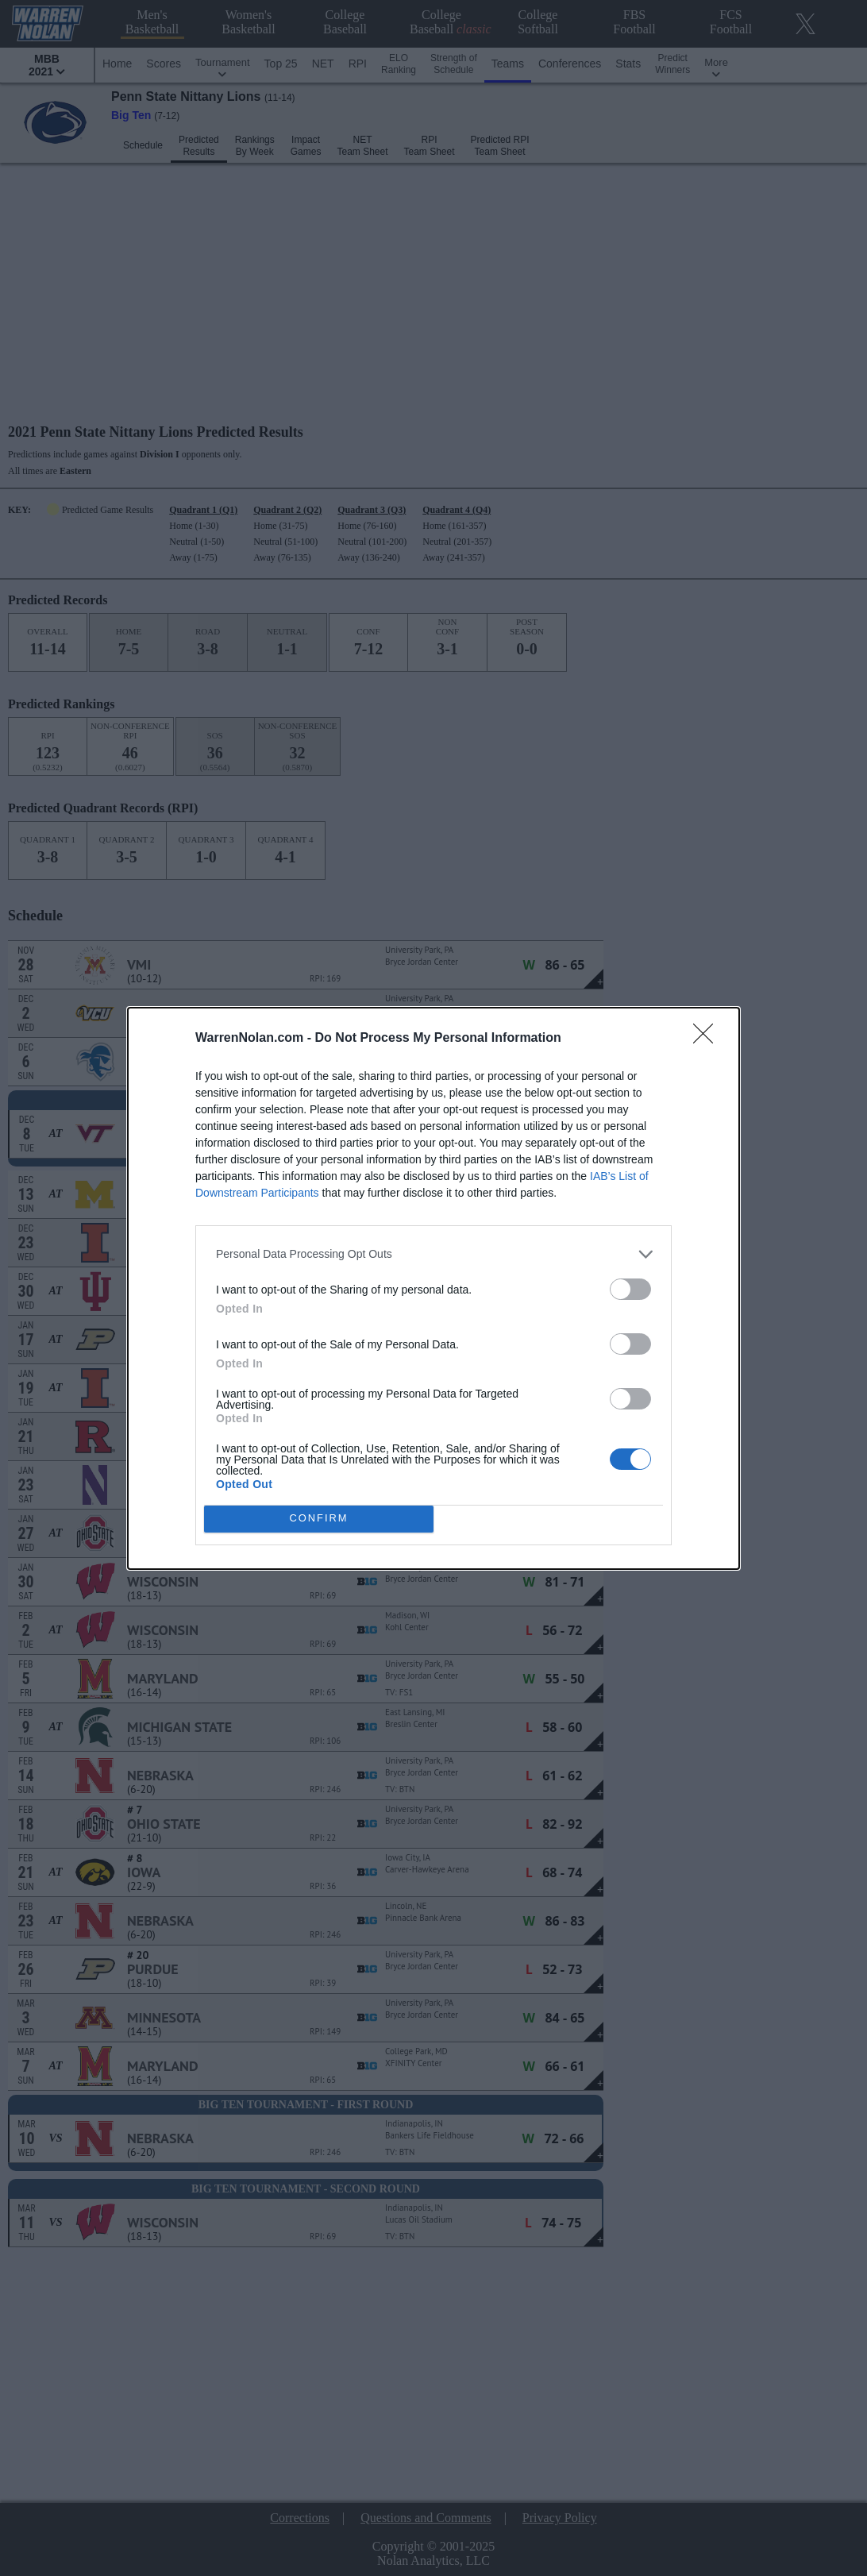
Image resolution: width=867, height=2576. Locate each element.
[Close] (708, 1039)
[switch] (630, 1289)
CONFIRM (319, 1518)
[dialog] (433, 1288)
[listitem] (433, 1254)
